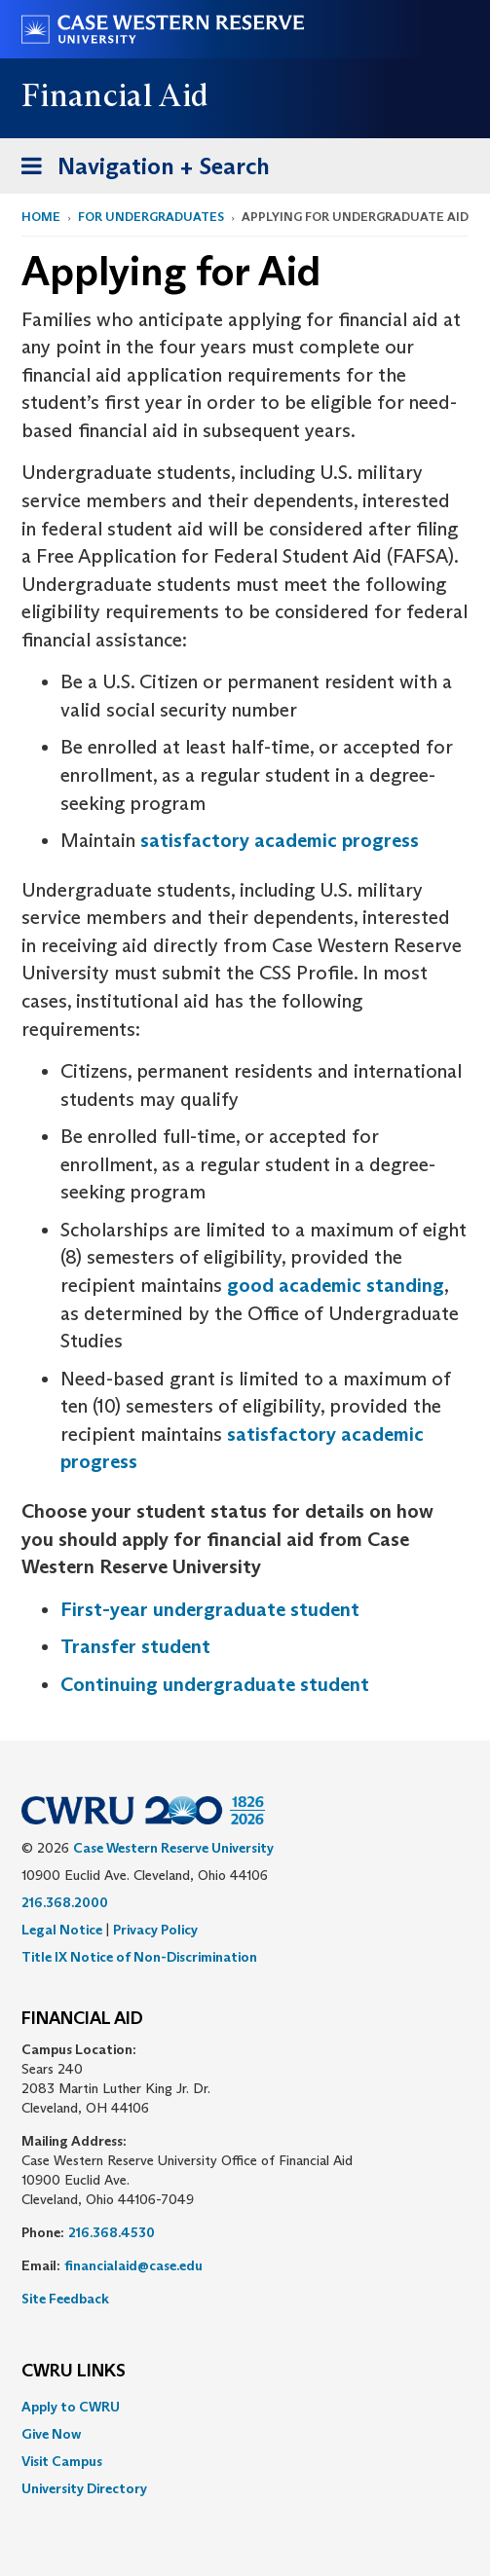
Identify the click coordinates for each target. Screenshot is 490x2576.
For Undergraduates (151, 216)
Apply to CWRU (70, 2406)
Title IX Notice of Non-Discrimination (139, 1957)
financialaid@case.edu (133, 2265)
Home (40, 216)
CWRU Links (73, 2371)
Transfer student (135, 1646)
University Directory (84, 2488)
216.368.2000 (64, 1902)
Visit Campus (61, 2461)
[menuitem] (245, 2406)
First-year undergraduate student (209, 1609)
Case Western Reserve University (173, 1848)
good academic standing (335, 1285)
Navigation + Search (139, 170)
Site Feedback (65, 2298)
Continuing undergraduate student (214, 1684)
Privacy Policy (155, 1929)
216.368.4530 (111, 2232)
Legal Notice (61, 1929)
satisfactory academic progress (279, 840)
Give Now (51, 2434)
